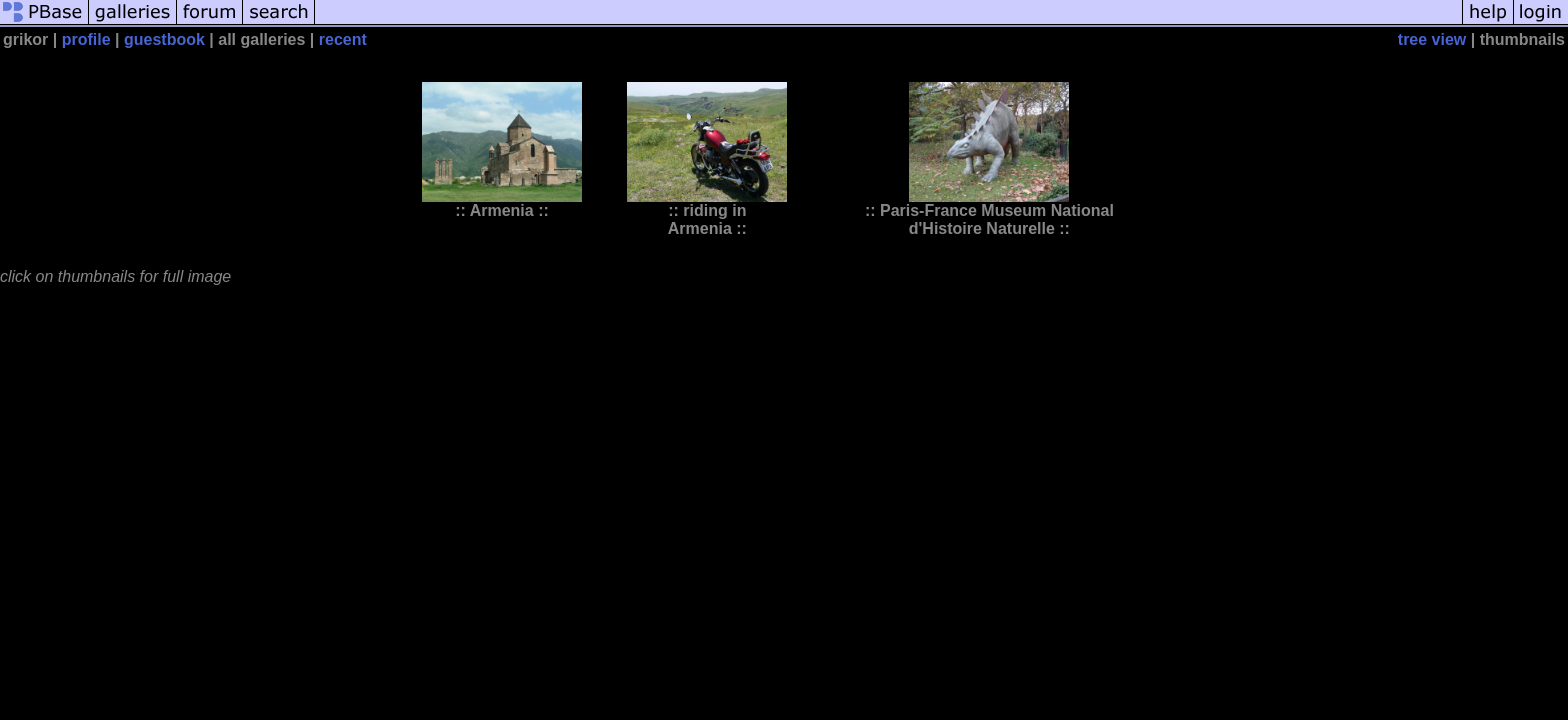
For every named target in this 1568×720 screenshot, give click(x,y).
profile (86, 39)
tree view (1432, 39)
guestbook (164, 39)
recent (343, 39)
